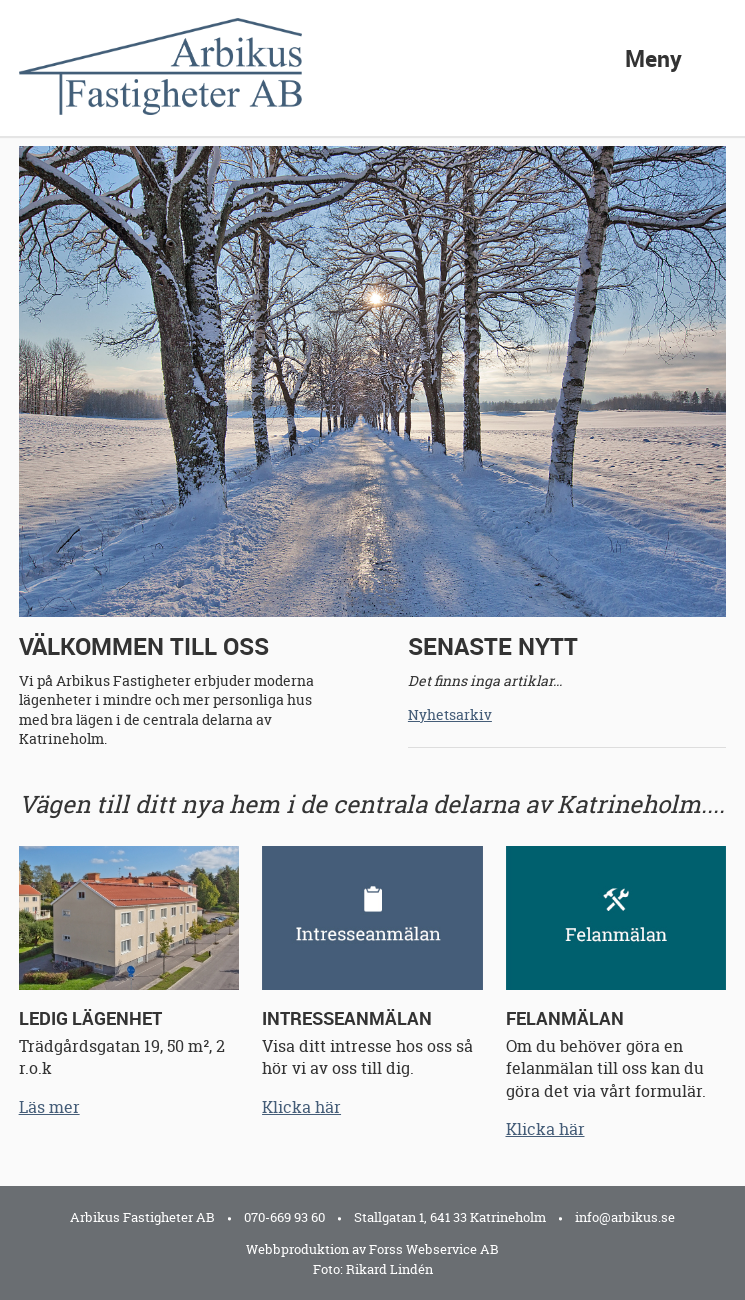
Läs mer (49, 1107)
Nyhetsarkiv (450, 714)
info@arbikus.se (625, 1217)
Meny (653, 55)
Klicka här (301, 1107)
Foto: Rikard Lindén (373, 1269)
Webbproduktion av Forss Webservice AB (372, 1249)
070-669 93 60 (284, 1217)
